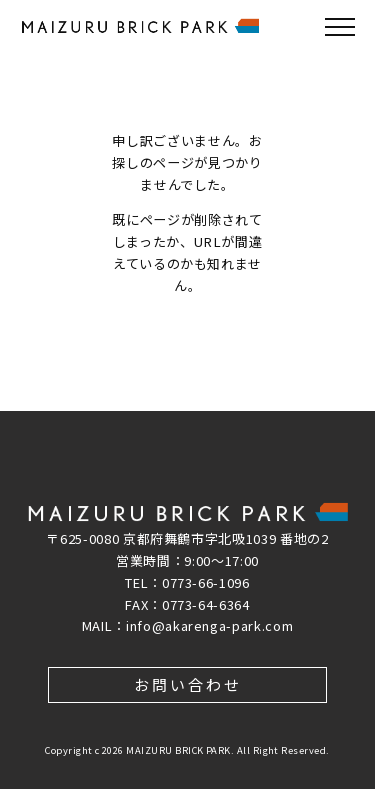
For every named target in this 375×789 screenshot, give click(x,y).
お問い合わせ (188, 684)
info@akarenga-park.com (209, 625)
